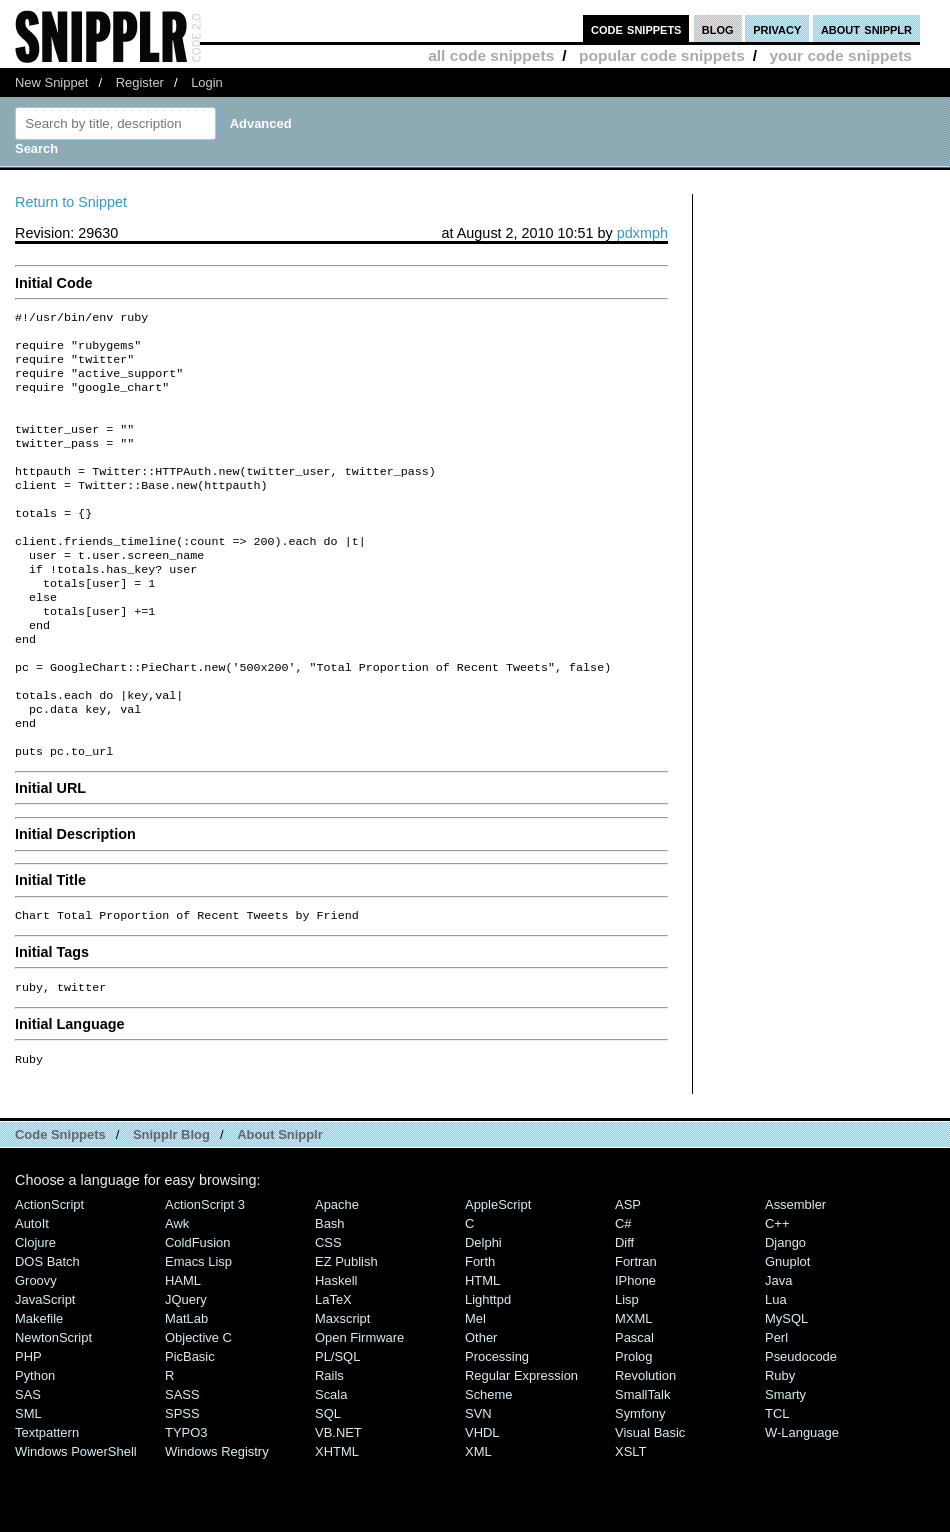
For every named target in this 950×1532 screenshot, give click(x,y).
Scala (331, 1464)
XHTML (337, 1521)
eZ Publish (346, 1331)
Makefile (39, 1388)
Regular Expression (521, 1445)
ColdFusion (198, 1312)
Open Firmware (359, 1407)
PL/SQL (337, 1426)
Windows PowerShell (76, 1521)
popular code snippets (662, 55)
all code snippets (491, 55)
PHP (28, 1426)
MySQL (786, 1388)
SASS (182, 1464)
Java (778, 1350)
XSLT (630, 1521)
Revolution (645, 1445)
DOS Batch (47, 1331)
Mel (475, 1388)
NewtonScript (53, 1407)
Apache (337, 1274)
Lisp (627, 1369)
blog (718, 28)
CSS (328, 1312)
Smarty (785, 1464)
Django (785, 1312)
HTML (482, 1350)
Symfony (640, 1483)
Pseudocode (801, 1426)
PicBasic (190, 1426)
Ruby (780, 1445)
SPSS (182, 1483)
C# (623, 1293)
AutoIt (32, 1293)
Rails (329, 1445)
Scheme (489, 1464)
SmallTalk (642, 1464)
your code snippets (840, 55)
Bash (330, 1293)
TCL (777, 1483)
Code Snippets (60, 1204)
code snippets (636, 28)
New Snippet (51, 82)
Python (35, 1445)
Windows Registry (217, 1521)
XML (478, 1521)
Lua (776, 1369)
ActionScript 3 (205, 1274)
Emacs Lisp (198, 1331)
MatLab (186, 1388)
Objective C (198, 1407)
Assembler (795, 1274)
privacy (777, 28)
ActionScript (49, 1274)
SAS (28, 1464)
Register (140, 82)
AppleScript (498, 1274)
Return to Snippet (71, 202)
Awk (177, 1293)
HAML (183, 1350)
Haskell (336, 1350)
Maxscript (342, 1388)
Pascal (634, 1407)
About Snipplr (280, 1204)
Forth (480, 1331)
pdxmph (642, 233)
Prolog (633, 1426)
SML (28, 1483)
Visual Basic (650, 1502)
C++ (777, 1293)
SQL (328, 1483)
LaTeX (333, 1369)
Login (207, 82)
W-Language (802, 1502)
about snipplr (866, 28)
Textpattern (47, 1502)
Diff (624, 1312)
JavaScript (45, 1369)
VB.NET (338, 1502)
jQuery (186, 1369)
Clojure (35, 1312)
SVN (478, 1483)
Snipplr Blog (171, 1204)
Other (481, 1407)
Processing (497, 1426)
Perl (776, 1407)
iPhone (635, 1350)
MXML (633, 1388)
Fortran (636, 1331)
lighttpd (488, 1369)
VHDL (482, 1502)
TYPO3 (186, 1502)
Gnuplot (787, 1331)
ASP (628, 1274)
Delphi (483, 1312)
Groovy (36, 1350)
